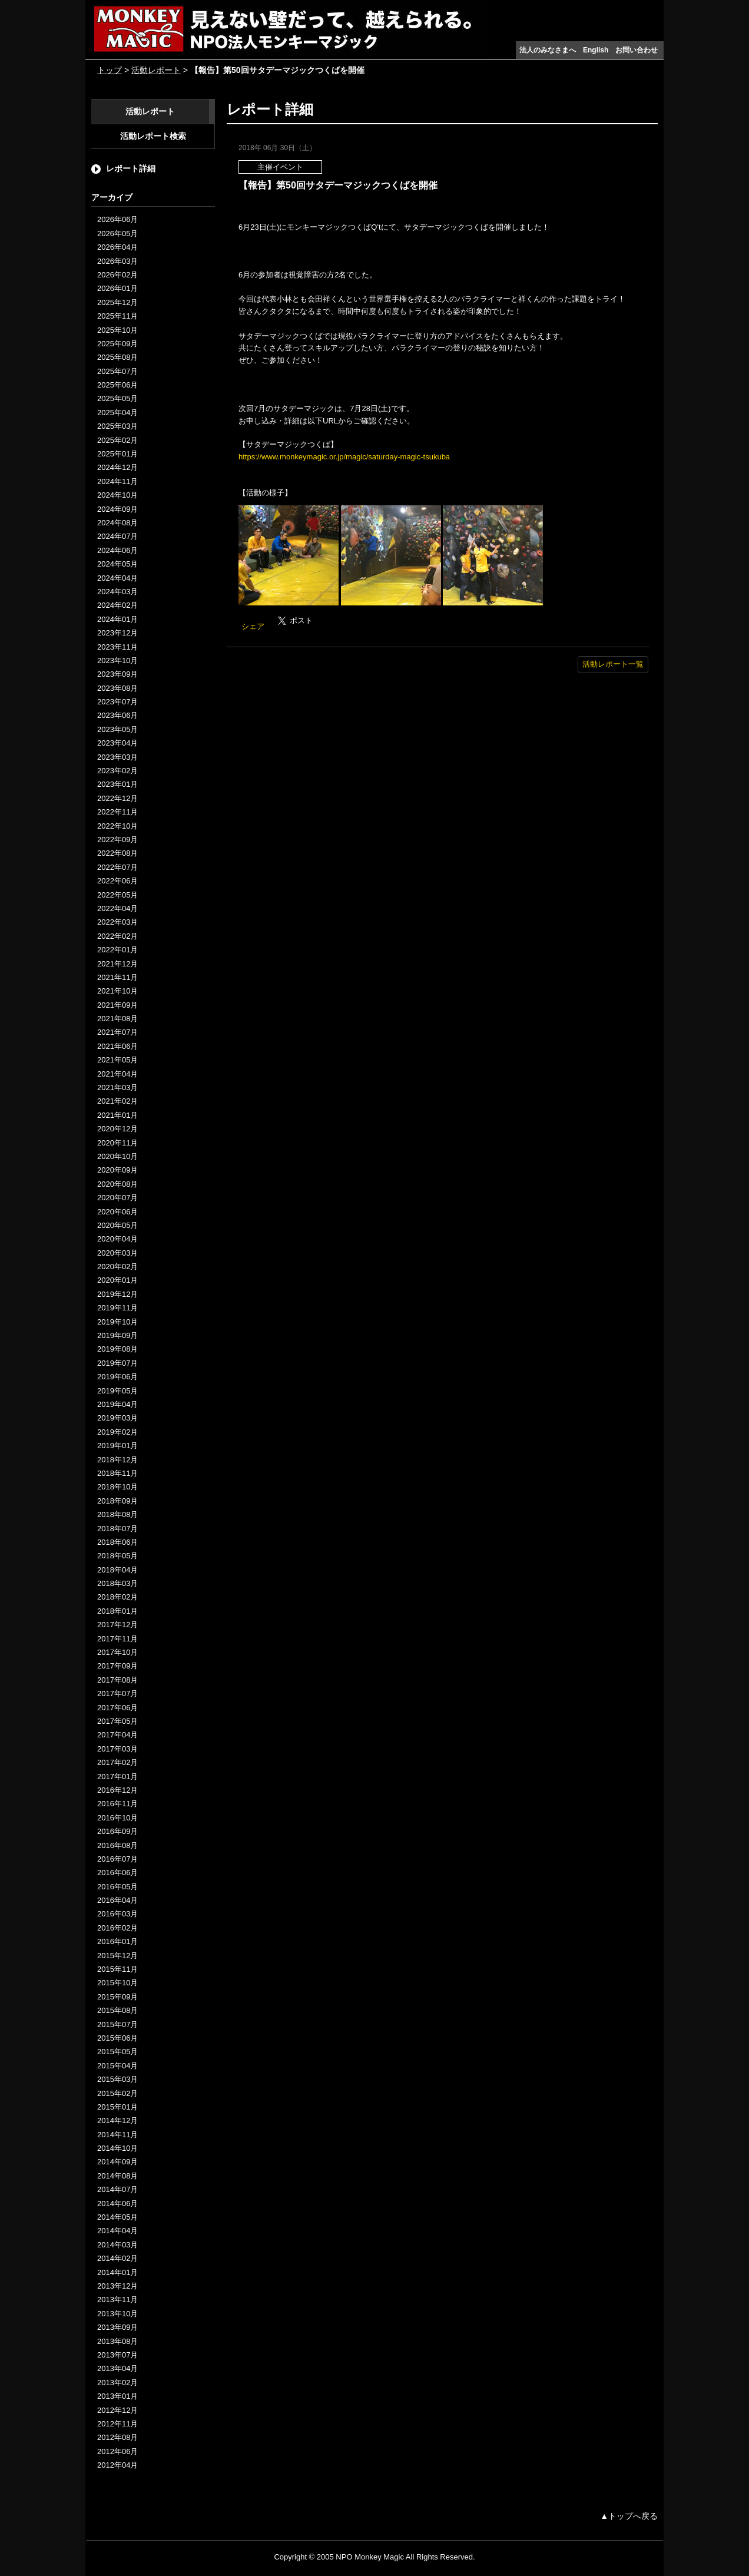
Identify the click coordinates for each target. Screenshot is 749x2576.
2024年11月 (117, 481)
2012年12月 (117, 2410)
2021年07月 (117, 1032)
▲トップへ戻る (629, 2516)
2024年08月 (117, 522)
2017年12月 (117, 1624)
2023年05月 (117, 729)
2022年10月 (117, 826)
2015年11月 (117, 1969)
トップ (109, 70)
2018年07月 (117, 1528)
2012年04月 (117, 2465)
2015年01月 (117, 2106)
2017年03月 (117, 1748)
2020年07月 (117, 1197)
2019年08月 (117, 1349)
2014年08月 (117, 2175)
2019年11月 (117, 1307)
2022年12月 (117, 798)
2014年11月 (117, 2134)
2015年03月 (117, 2079)
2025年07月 (117, 371)
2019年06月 (117, 1376)
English (595, 50)
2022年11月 (117, 811)
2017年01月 (117, 1776)
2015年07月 (117, 2024)
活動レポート (156, 70)
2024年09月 (117, 509)
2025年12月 (117, 302)
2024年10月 (117, 495)
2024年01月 (117, 619)
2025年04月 (117, 412)
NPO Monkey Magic (370, 2556)
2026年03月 (117, 261)
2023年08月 (117, 688)
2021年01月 (117, 1115)
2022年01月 (117, 949)
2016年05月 (117, 1886)
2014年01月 (117, 2272)
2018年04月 (117, 1569)
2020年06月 (117, 1211)
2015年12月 (117, 1955)
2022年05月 (117, 894)
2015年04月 (117, 2065)
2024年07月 (117, 536)
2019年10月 (117, 1321)
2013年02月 (117, 2382)
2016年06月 (117, 1872)
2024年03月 (117, 591)
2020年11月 (117, 1142)
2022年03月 (117, 922)
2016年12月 (117, 1790)
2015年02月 (117, 2093)
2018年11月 (117, 1473)
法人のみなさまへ (547, 50)
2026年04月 (117, 247)
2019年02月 (117, 1432)
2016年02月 (117, 1927)
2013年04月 (117, 2368)
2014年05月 (117, 2217)
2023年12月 (117, 632)
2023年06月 (117, 715)
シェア (252, 626)
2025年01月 (117, 453)
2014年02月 (117, 2258)
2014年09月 (117, 2161)
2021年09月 (117, 1005)
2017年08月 (117, 1680)
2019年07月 (117, 1363)
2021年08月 (117, 1018)
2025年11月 (117, 316)
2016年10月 (117, 1817)
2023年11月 (117, 647)
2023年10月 (117, 660)
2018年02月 (117, 1596)
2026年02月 (117, 274)
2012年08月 (117, 2437)
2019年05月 (117, 1390)
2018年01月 (117, 1611)
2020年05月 (117, 1225)
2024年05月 (117, 563)
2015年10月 (117, 1982)
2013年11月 (117, 2299)
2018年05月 (117, 1555)
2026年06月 (117, 219)
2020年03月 (117, 1253)
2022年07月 (117, 867)
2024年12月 (117, 467)
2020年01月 (117, 1280)
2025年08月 (117, 357)
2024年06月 (117, 550)
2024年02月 (117, 605)
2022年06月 (117, 880)
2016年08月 (117, 1845)
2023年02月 (117, 770)
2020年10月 (117, 1156)
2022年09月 (117, 839)
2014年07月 (117, 2189)
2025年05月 (117, 398)
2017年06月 (117, 1707)
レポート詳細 (130, 168)
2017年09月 (117, 1665)
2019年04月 (117, 1404)
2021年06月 (117, 1046)
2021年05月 (117, 1059)
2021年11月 (117, 977)
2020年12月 (117, 1128)
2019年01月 (117, 1445)
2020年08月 (117, 1184)
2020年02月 (117, 1266)
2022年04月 (117, 908)
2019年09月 (117, 1335)
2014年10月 (117, 2148)
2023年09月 (117, 674)
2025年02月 (117, 440)
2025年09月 (117, 343)
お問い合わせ (636, 50)
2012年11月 (117, 2423)
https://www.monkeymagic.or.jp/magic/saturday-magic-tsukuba (344, 456)
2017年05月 (117, 1721)
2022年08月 (117, 853)
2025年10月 (117, 330)
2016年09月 (117, 1831)
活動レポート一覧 (613, 664)
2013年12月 (117, 2286)
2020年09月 (117, 1170)
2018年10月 (117, 1486)
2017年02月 (117, 1762)
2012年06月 (117, 2451)
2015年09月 (117, 1996)
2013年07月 (117, 2354)
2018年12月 (117, 1459)
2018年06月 (117, 1542)
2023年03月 (117, 757)
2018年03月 (117, 1583)
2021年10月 (117, 990)
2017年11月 (117, 1638)
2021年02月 (117, 1101)
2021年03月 (117, 1087)
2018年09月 (117, 1500)
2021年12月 (117, 963)
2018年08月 (117, 1514)
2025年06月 (117, 384)
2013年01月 (117, 2396)
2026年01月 (117, 288)
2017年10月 (117, 1652)
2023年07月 (117, 701)
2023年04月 (117, 743)
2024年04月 (117, 578)
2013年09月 (117, 2327)
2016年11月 (117, 1803)
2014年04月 (117, 2230)
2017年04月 (117, 1734)
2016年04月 (117, 1900)
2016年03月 (117, 1913)
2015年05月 (117, 2051)
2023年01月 (117, 784)
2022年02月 (117, 936)
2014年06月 (117, 2203)
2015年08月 (117, 2010)
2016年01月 (117, 1941)
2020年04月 (117, 1238)
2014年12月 (117, 2120)
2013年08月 (117, 2341)
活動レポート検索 (153, 136)
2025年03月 (117, 426)
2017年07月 (117, 1693)
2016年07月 (117, 1859)
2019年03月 (117, 1417)
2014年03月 (117, 2244)
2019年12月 (117, 1294)
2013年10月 (117, 2313)
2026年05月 (117, 233)
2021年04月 (117, 1074)
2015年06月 (117, 2038)
